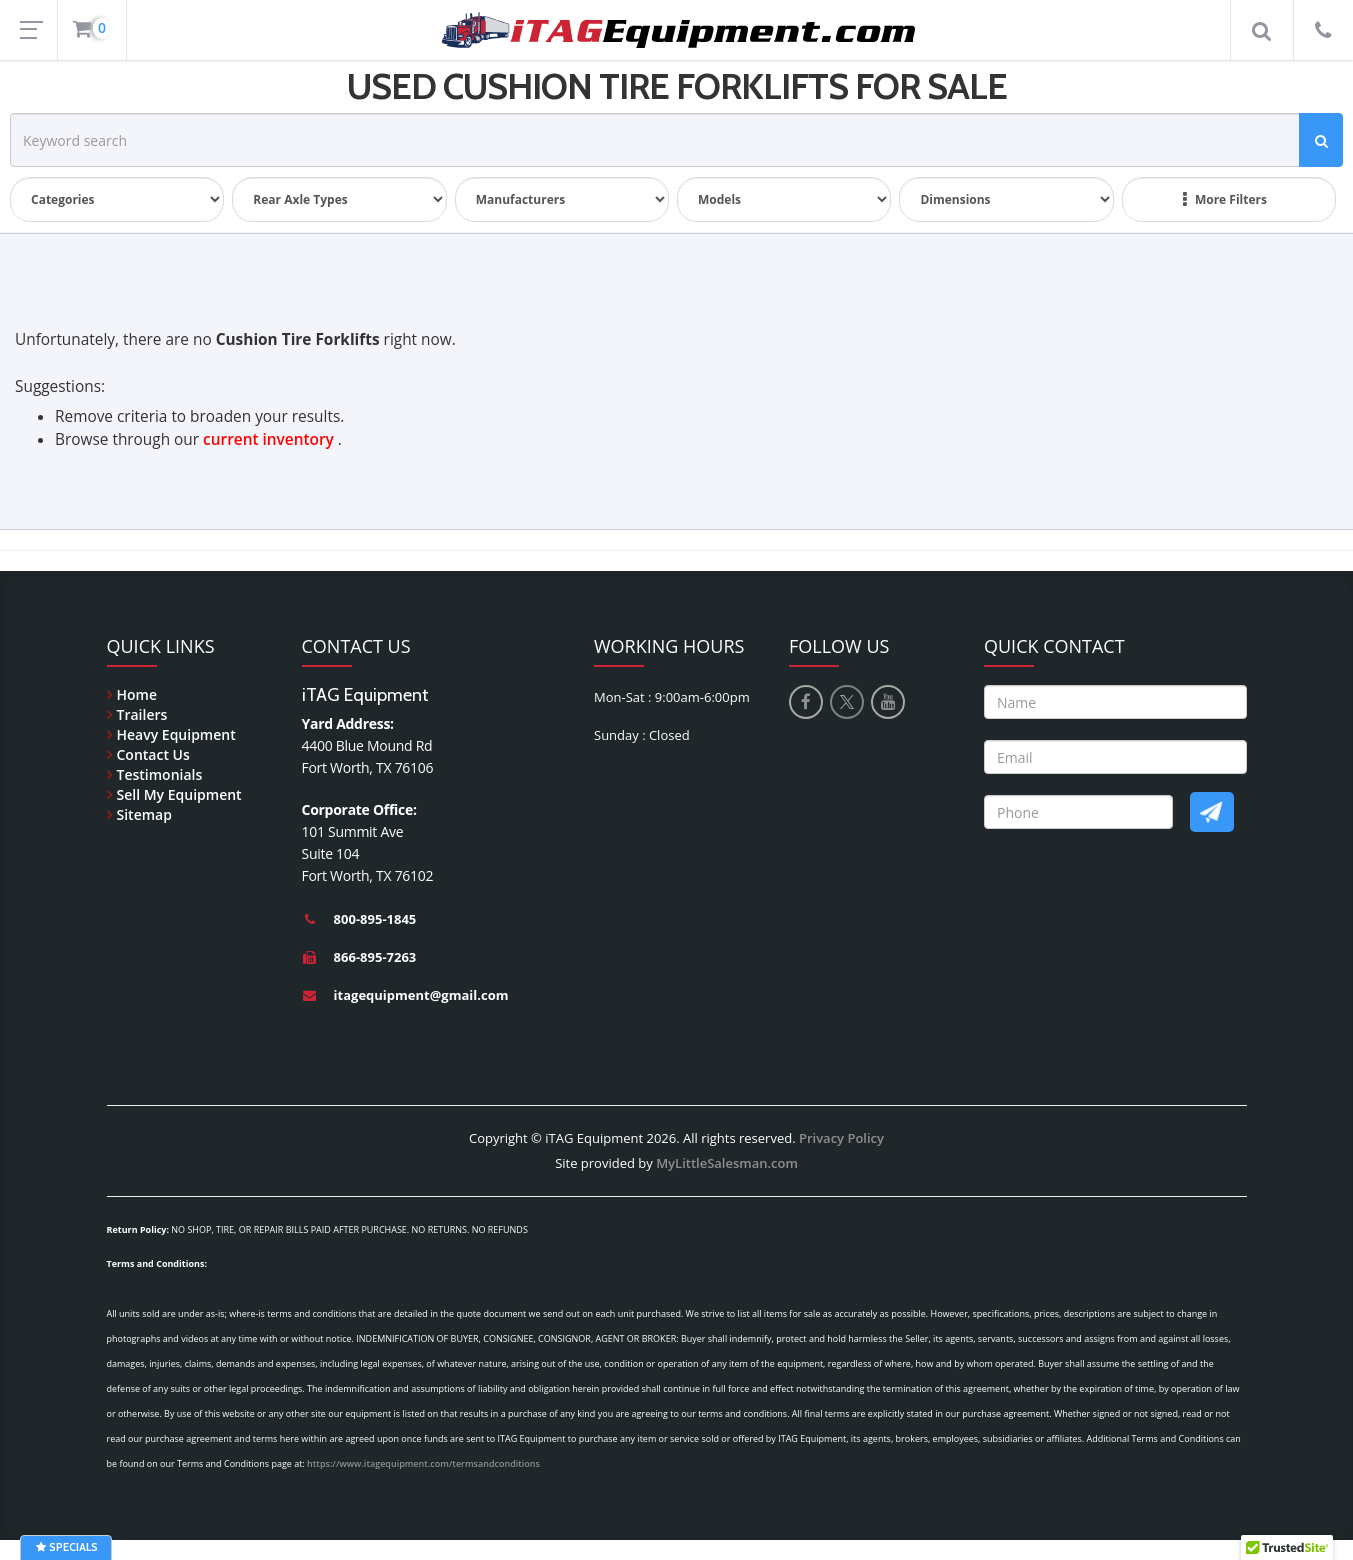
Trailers (142, 714)
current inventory (268, 439)
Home (137, 694)
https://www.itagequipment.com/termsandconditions (423, 1463)
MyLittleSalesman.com (727, 1163)
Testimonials (160, 774)
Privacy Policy (841, 1138)
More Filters (1225, 200)
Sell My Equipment (179, 794)
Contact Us (153, 754)
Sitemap (144, 814)
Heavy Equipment (176, 734)
